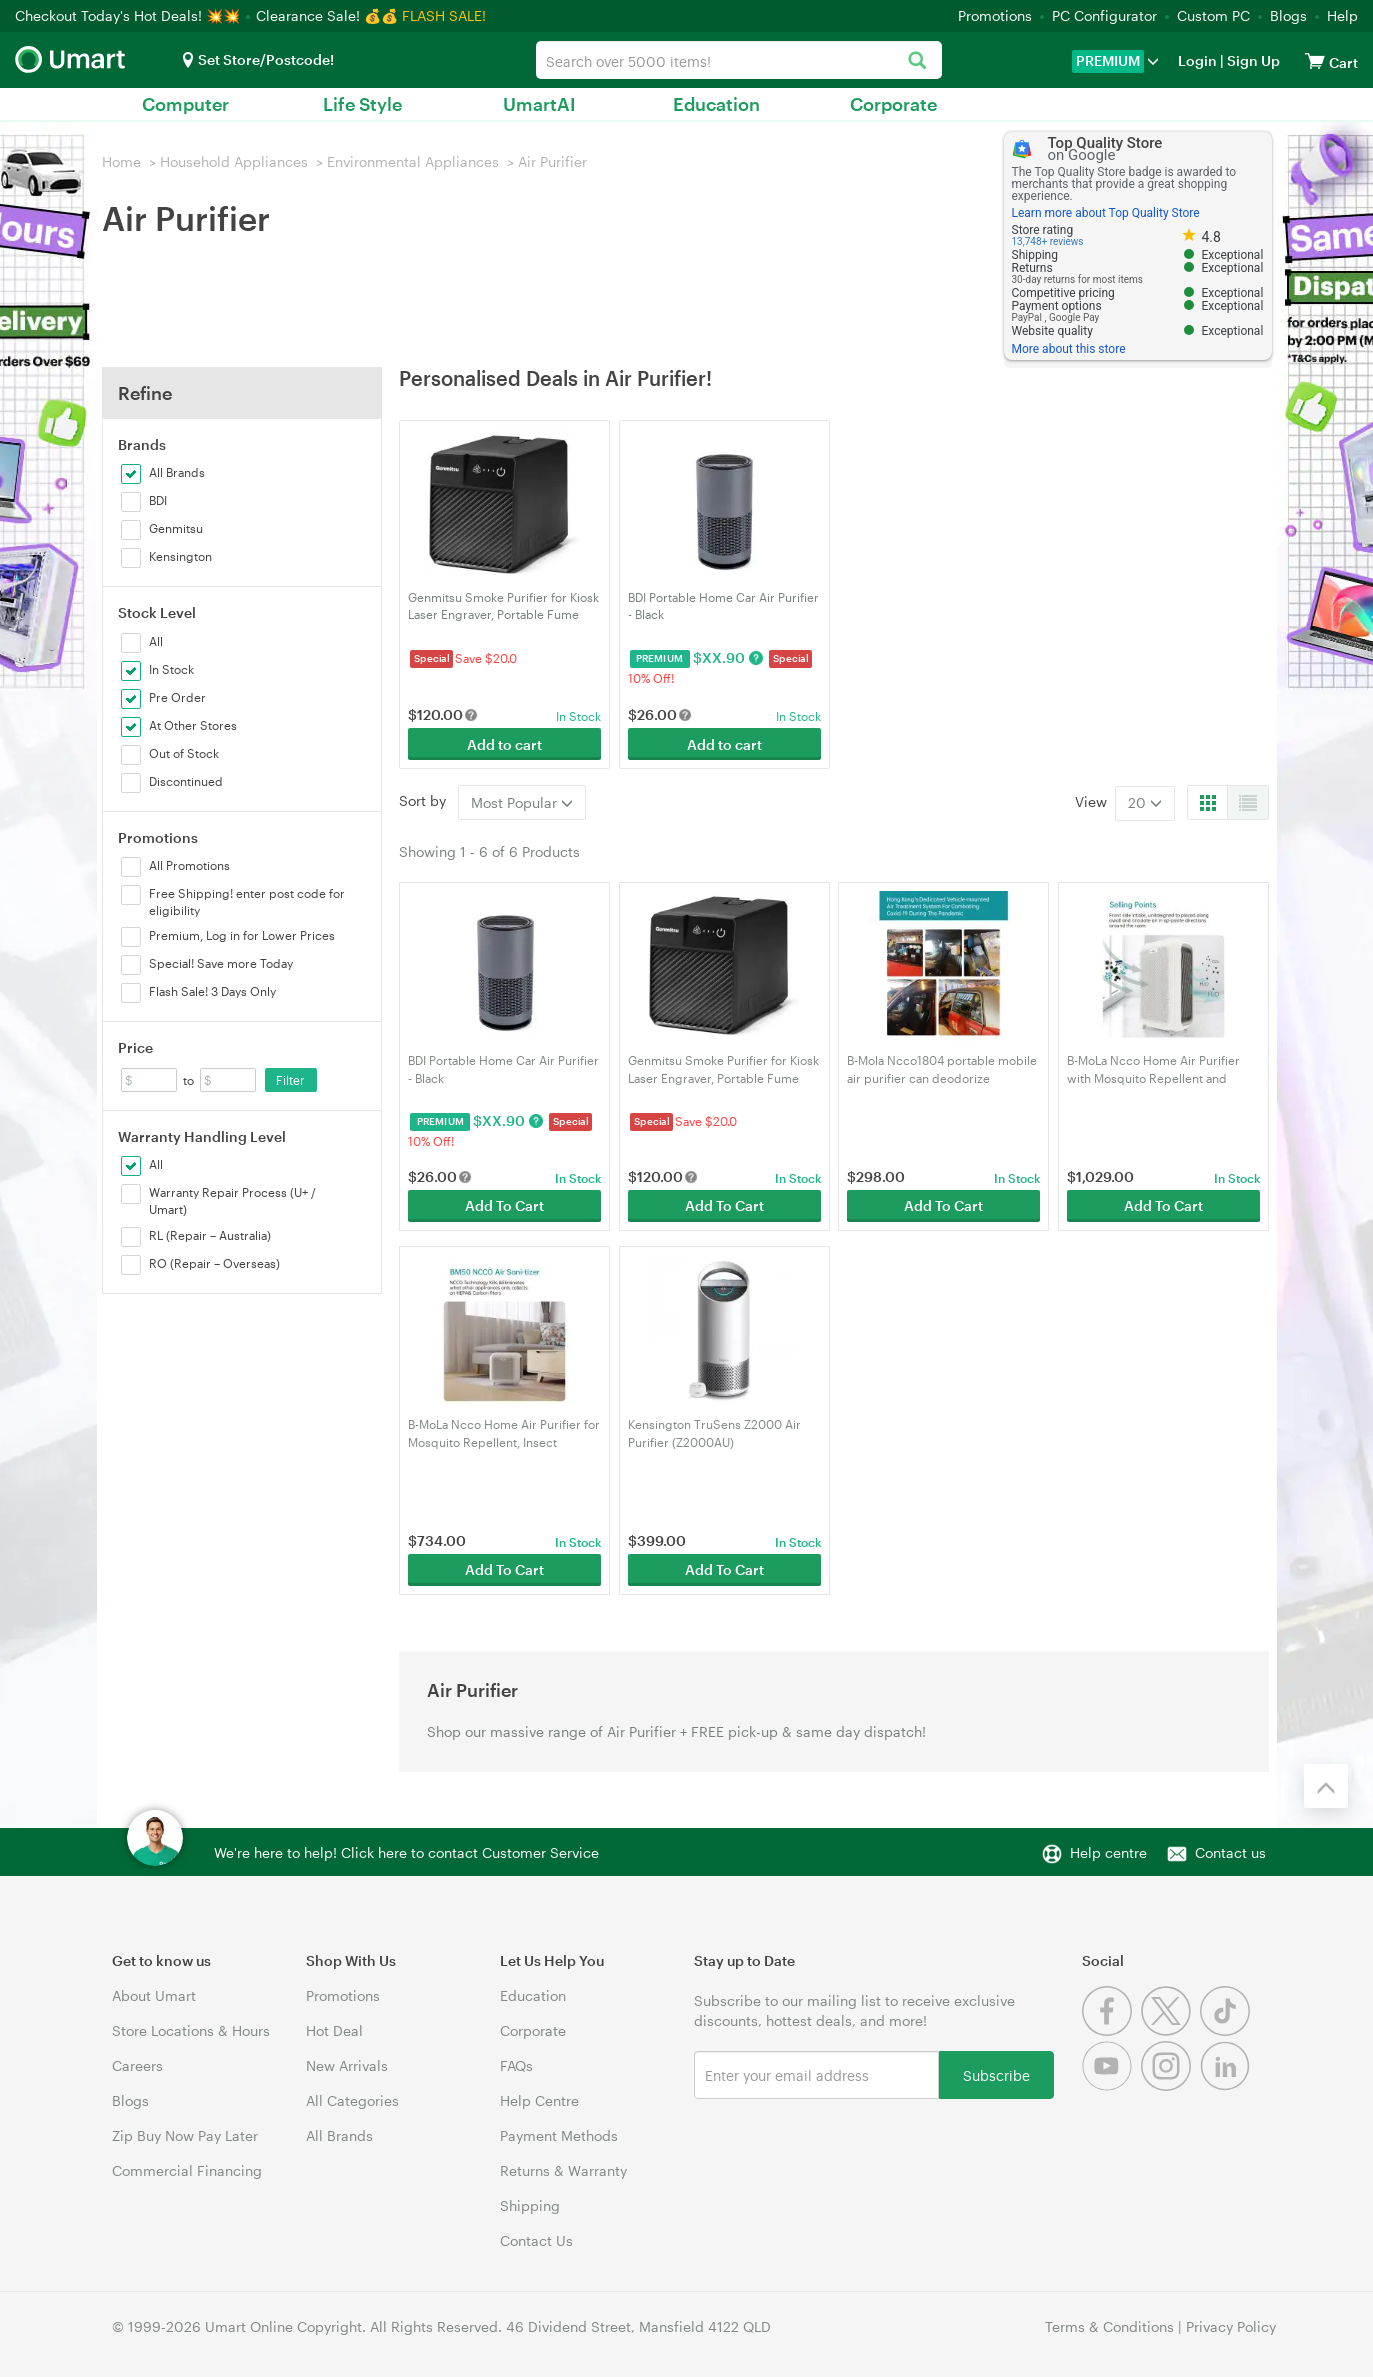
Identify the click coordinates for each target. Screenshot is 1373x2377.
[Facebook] (1111, 2030)
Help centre (1108, 1852)
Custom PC (1213, 15)
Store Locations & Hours (191, 2030)
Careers (137, 2065)
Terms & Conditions (1109, 2326)
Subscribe (996, 2074)
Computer (185, 104)
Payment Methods (559, 2135)
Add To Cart (504, 1205)
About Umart (154, 1995)
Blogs (1288, 15)
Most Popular (522, 802)
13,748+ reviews (1048, 241)
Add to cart (504, 744)
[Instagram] (1170, 2085)
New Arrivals (347, 2065)
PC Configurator (1104, 15)
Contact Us (536, 2240)
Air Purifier (552, 161)
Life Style (362, 104)
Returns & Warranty (563, 2170)
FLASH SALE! (444, 15)
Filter (290, 1080)
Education (716, 104)
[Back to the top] (1326, 1786)
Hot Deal (334, 2030)
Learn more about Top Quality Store (1106, 213)
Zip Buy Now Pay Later (185, 2135)
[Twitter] (1170, 2030)
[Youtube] (1111, 2085)
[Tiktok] (1227, 2030)
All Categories (352, 2100)
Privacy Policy (1231, 2326)
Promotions (995, 15)
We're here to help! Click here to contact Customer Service (406, 1852)
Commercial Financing (187, 2170)
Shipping (530, 2205)
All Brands (339, 2135)
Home (121, 161)
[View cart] (1315, 60)
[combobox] (739, 60)
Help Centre (539, 2100)
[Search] (916, 61)
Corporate (893, 104)
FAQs (516, 2065)
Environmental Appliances (413, 161)
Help (1342, 15)
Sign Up (1252, 60)
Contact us (1230, 1852)
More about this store (1069, 349)
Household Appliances (234, 161)
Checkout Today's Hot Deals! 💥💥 (129, 15)
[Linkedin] (1227, 2085)
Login (1197, 60)
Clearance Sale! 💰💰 (327, 15)
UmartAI (539, 104)
